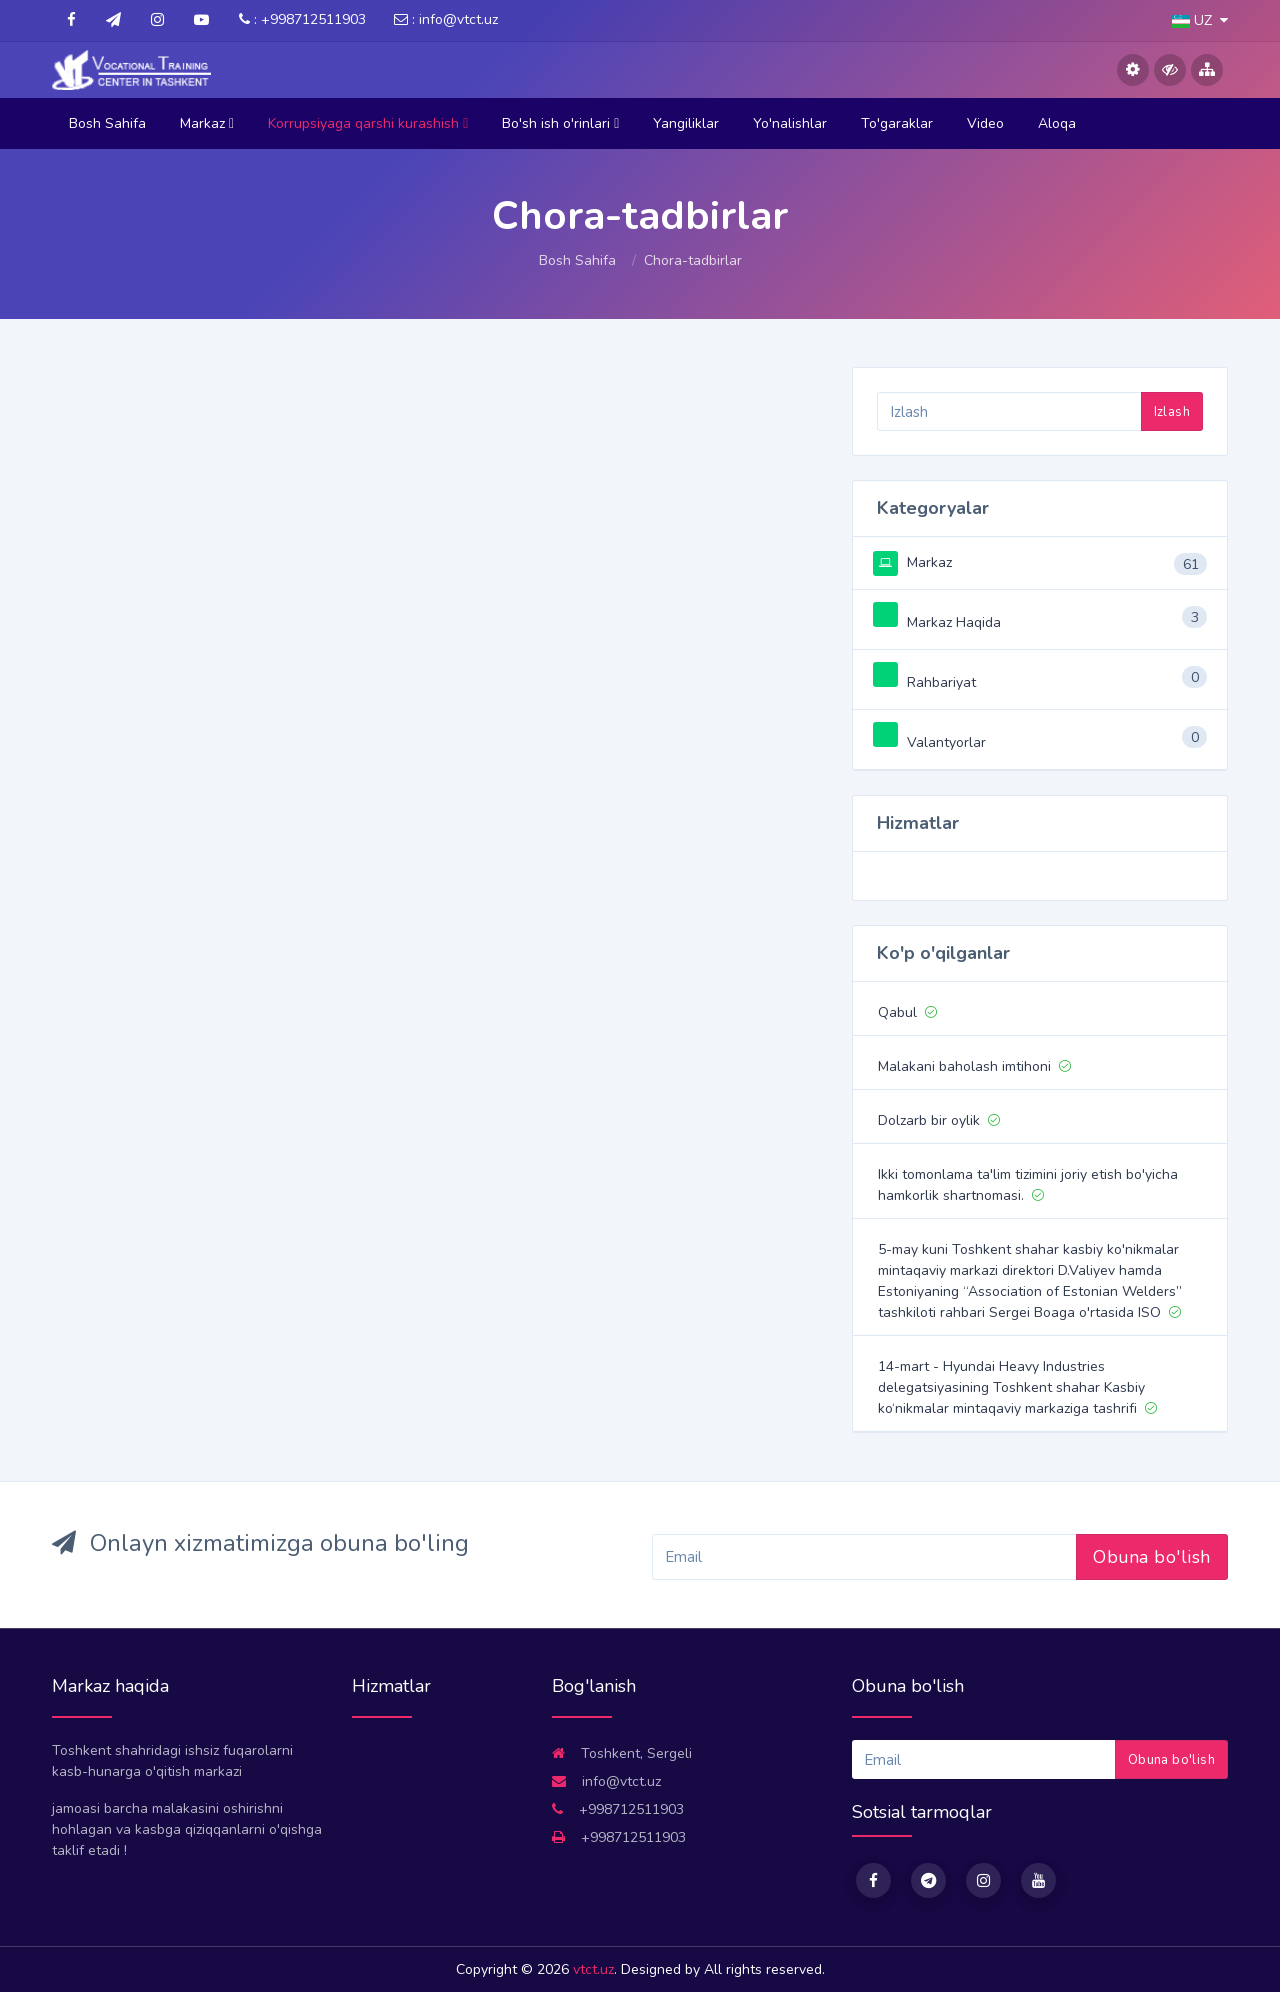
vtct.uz (593, 1969)
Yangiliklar (686, 123)
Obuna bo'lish (1152, 1557)
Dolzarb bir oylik (939, 1120)
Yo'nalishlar (790, 123)
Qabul (907, 1012)
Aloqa (1057, 123)
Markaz (207, 123)
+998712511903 (618, 1809)
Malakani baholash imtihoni (974, 1066)
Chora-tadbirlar (693, 260)
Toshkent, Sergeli (622, 1753)
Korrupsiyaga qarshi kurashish (368, 123)
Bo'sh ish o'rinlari (560, 123)
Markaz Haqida (937, 622)
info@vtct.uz (606, 1781)
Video (985, 123)
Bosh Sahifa (107, 123)
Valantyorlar (929, 742)
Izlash (1172, 412)
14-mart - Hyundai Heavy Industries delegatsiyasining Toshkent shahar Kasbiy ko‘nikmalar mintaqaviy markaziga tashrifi (1017, 1387)
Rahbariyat (924, 682)
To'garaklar (897, 123)
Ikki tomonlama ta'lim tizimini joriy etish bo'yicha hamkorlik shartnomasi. (1028, 1185)
